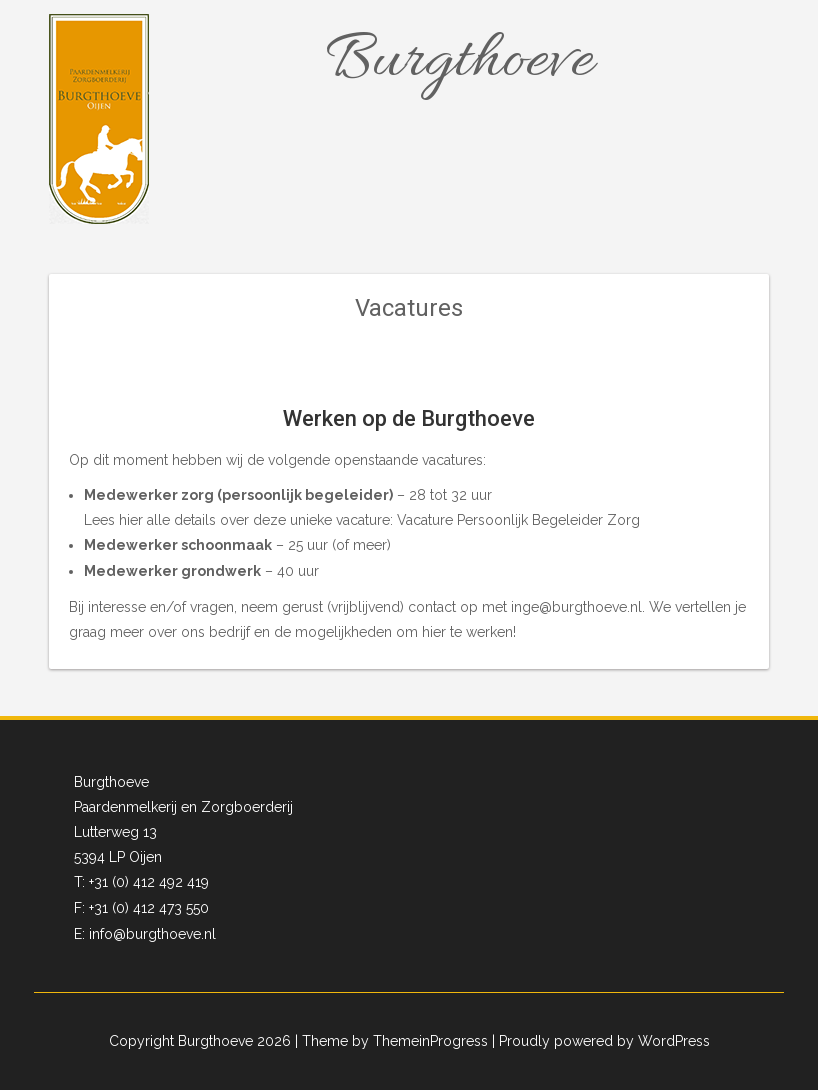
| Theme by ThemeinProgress (391, 1041)
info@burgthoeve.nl (152, 934)
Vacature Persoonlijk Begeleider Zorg (518, 520)
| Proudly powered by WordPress (601, 1041)
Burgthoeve (459, 62)
